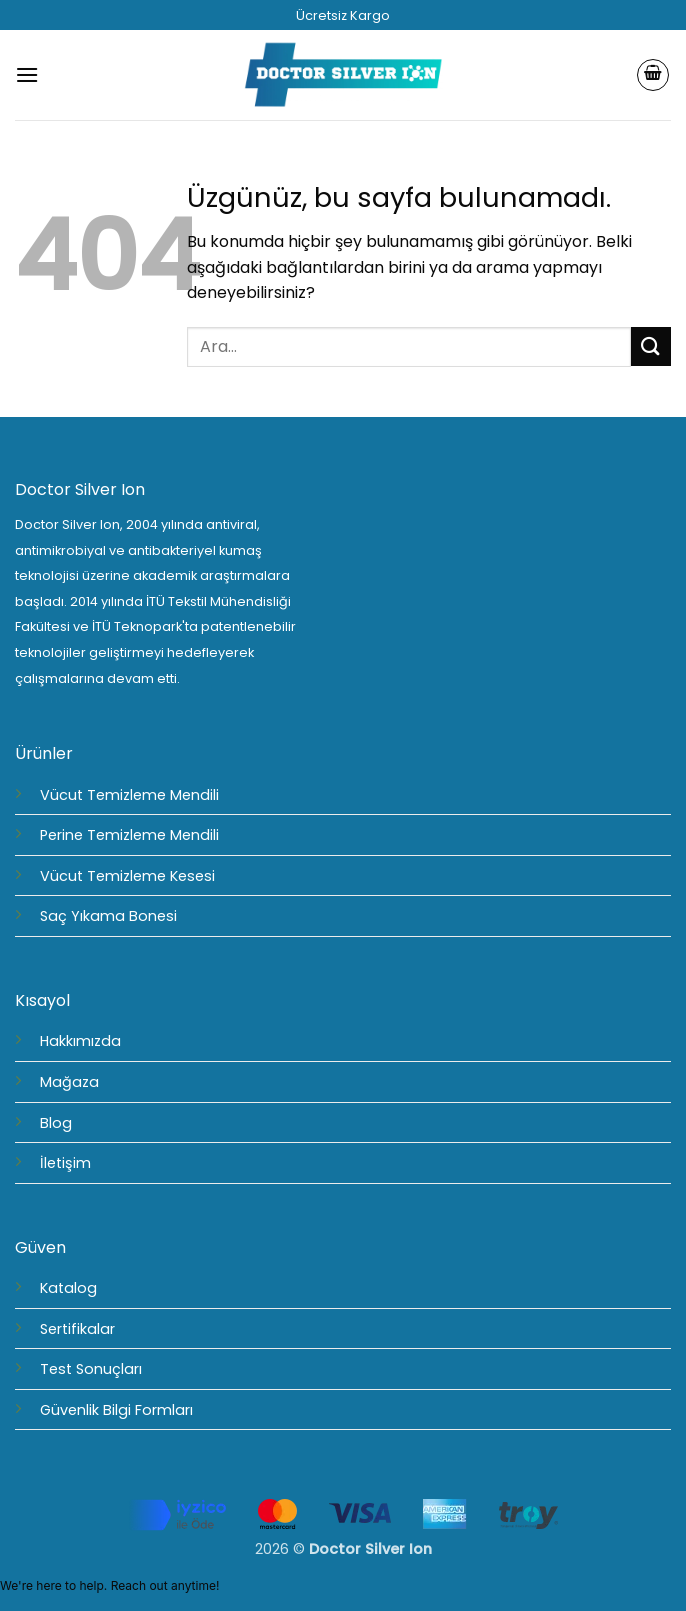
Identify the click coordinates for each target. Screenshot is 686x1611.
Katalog (68, 1288)
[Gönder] (651, 346)
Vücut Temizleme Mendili (129, 795)
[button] (27, 74)
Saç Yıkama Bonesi (108, 916)
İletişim (65, 1163)
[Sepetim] (653, 75)
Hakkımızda (80, 1041)
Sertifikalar (77, 1329)
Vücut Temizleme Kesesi (127, 876)
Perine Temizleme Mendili (129, 835)
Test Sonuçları (91, 1369)
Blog (56, 1123)
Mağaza (69, 1082)
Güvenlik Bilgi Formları (116, 1410)
